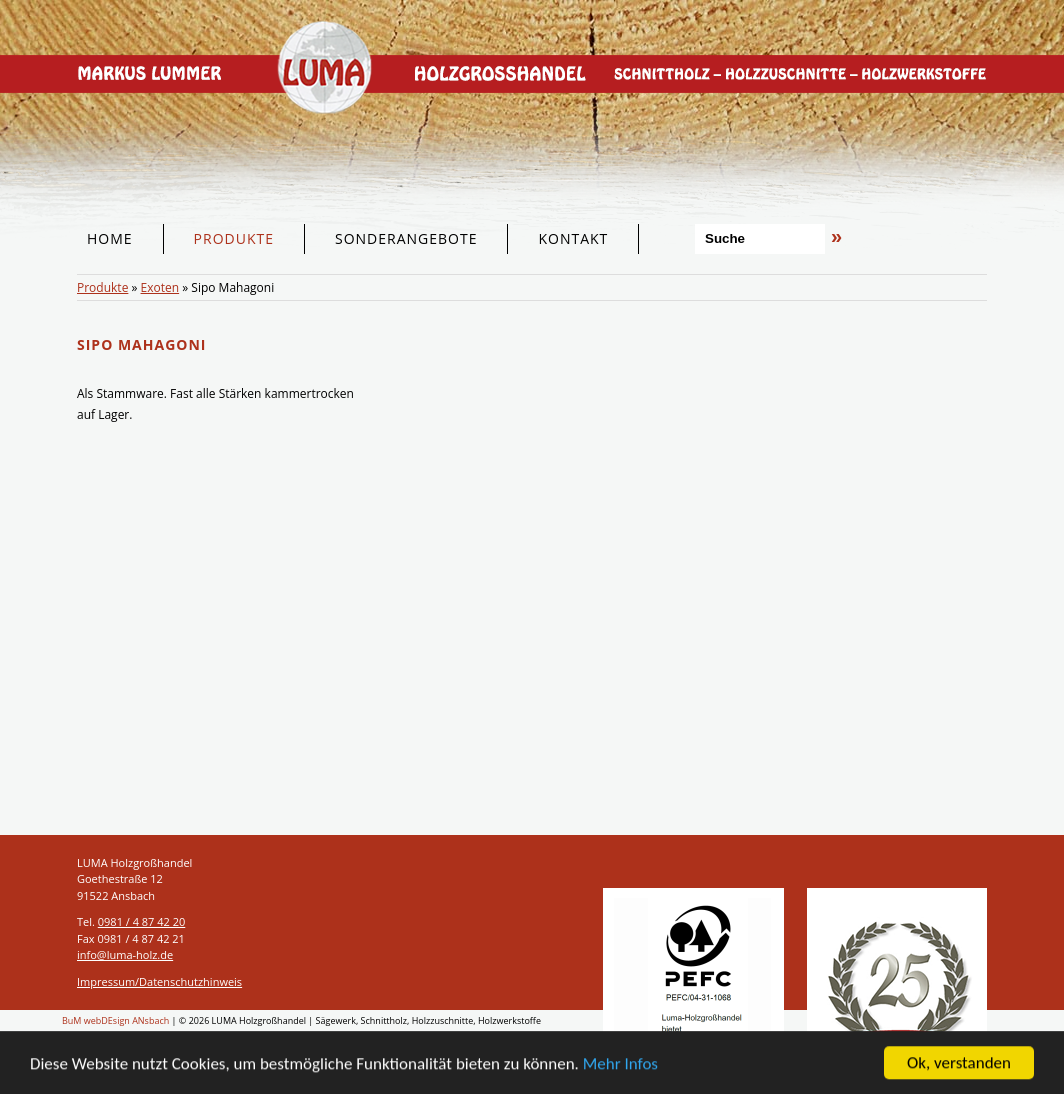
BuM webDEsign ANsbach (115, 1020)
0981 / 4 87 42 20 (142, 921)
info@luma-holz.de (125, 954)
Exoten (160, 287)
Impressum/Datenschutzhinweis (159, 981)
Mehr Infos (620, 1064)
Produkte (102, 287)
